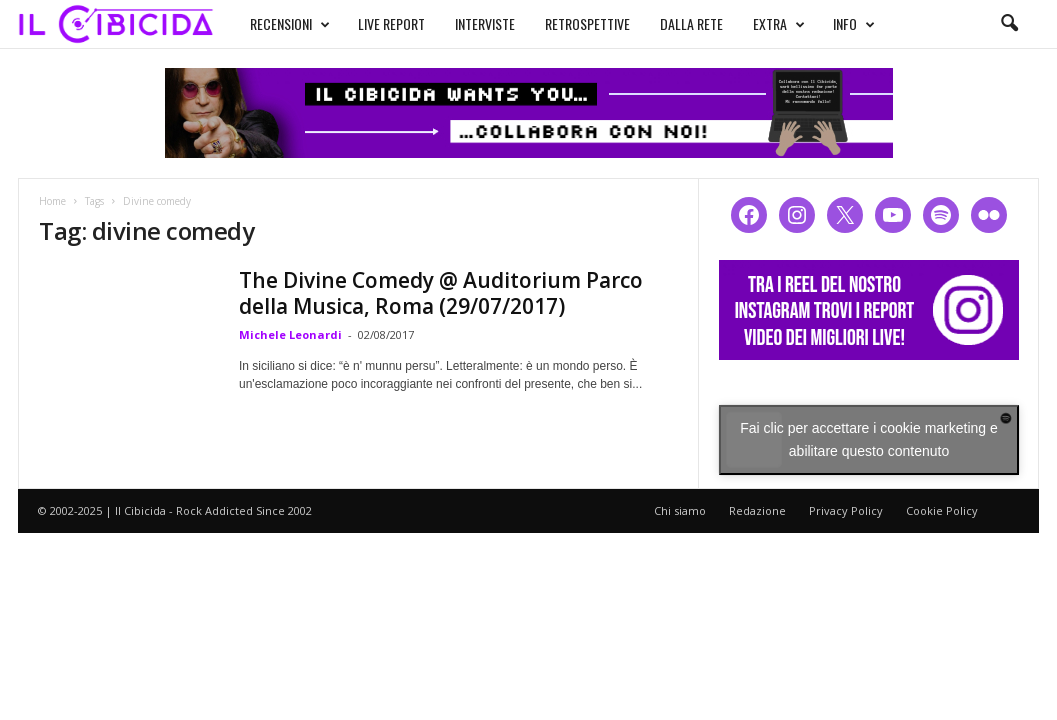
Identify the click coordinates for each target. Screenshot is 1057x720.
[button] (1009, 24)
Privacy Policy (846, 510)
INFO (854, 24)
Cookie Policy (942, 510)
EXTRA (779, 24)
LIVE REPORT (391, 23)
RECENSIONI (290, 24)
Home (52, 201)
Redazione (757, 510)
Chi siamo (680, 510)
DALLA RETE (691, 23)
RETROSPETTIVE (587, 23)
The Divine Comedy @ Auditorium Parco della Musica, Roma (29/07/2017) (441, 293)
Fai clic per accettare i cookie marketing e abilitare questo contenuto (869, 439)
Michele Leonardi (290, 334)
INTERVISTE (485, 23)
